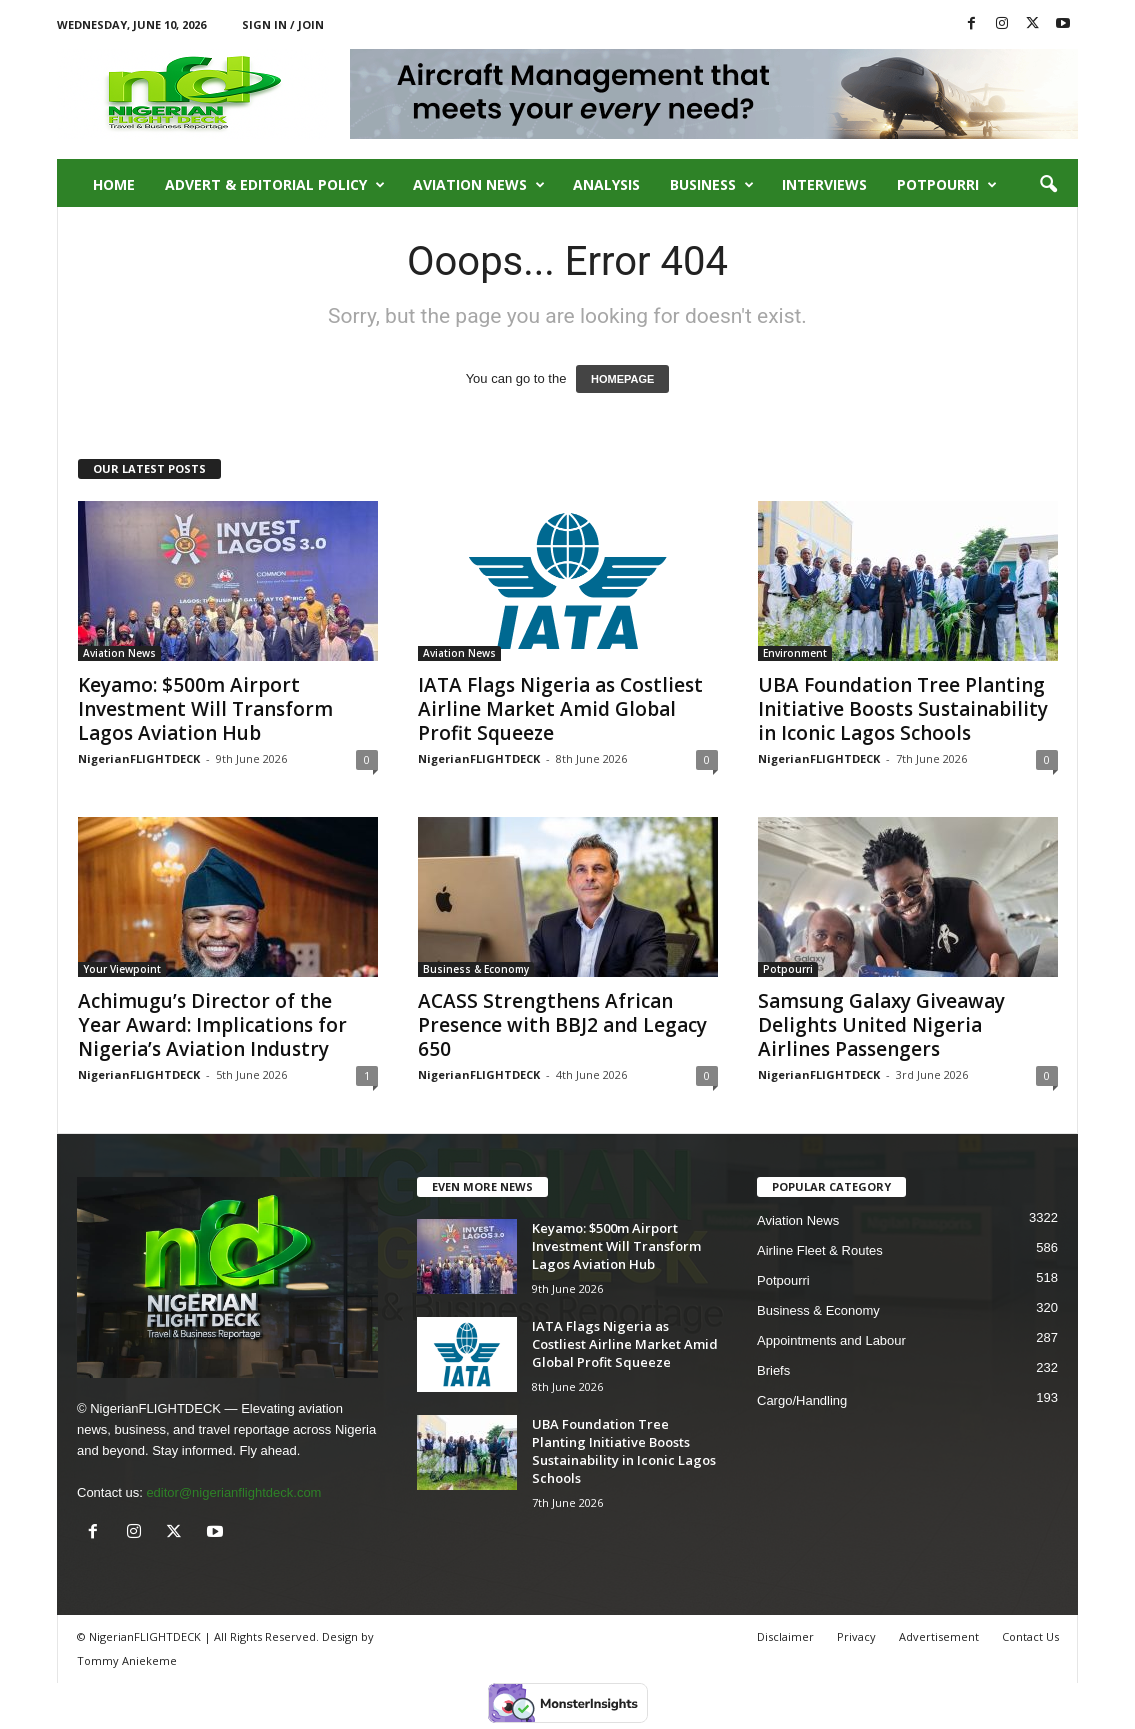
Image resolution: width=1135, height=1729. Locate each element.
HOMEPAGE (622, 379)
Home (114, 184)
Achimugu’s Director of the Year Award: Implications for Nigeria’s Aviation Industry (212, 1025)
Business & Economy (476, 969)
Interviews (824, 184)
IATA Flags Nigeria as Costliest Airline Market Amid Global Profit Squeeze (560, 709)
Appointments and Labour (831, 1340)
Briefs (773, 1370)
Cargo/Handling (802, 1400)
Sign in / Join (283, 24)
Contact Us (1030, 1636)
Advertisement (939, 1636)
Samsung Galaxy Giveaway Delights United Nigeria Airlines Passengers (881, 1025)
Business (712, 185)
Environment (795, 653)
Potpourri (947, 185)
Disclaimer (785, 1636)
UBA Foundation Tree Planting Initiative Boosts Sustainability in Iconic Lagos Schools (903, 709)
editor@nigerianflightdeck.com (233, 1492)
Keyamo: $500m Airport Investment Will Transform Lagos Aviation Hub (205, 709)
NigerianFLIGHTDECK (139, 758)
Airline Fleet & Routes (820, 1250)
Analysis (606, 184)
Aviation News (479, 185)
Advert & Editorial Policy (275, 185)
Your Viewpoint (122, 969)
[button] (1048, 185)
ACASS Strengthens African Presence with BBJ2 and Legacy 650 (562, 1025)
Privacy (856, 1636)
